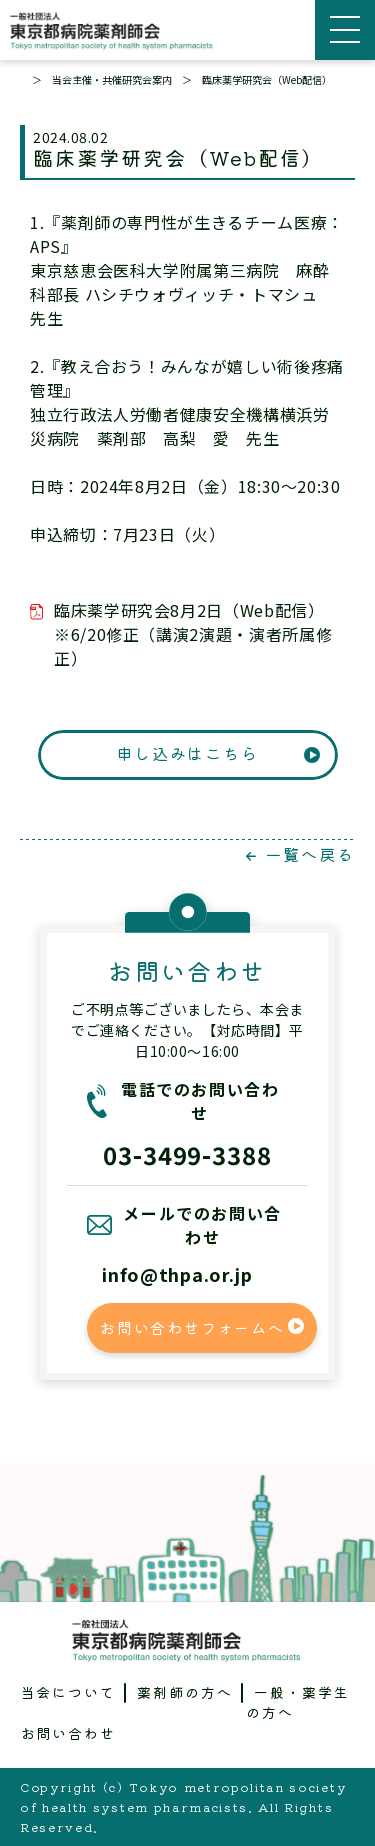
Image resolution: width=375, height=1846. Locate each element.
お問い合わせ (69, 1733)
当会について (69, 1692)
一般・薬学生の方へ (298, 1702)
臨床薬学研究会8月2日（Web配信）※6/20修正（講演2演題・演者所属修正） (193, 634)
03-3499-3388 (188, 1154)
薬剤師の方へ (185, 1692)
